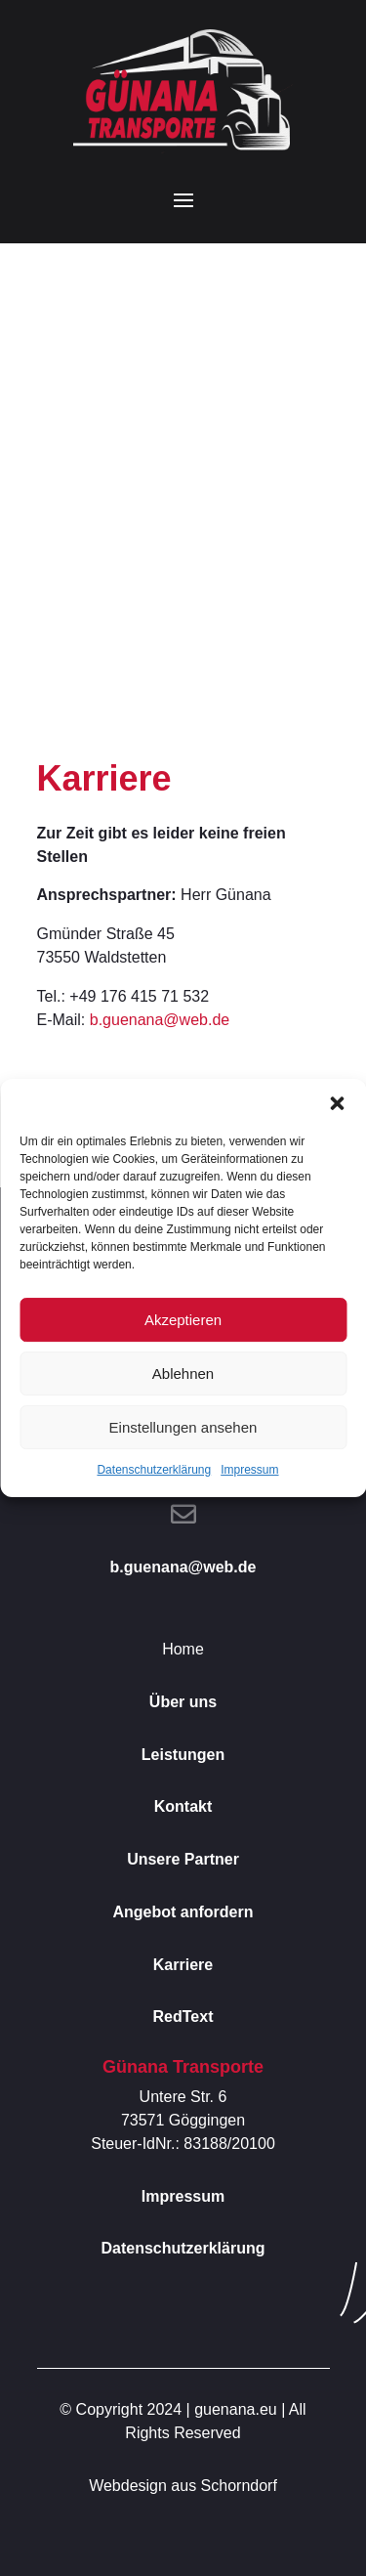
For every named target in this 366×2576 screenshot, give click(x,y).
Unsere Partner (183, 1859)
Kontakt (183, 1806)
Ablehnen (183, 1373)
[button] (336, 1103)
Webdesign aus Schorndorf (183, 2485)
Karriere (183, 1964)
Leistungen (183, 1754)
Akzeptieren (183, 1319)
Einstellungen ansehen (183, 1427)
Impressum (249, 1470)
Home (183, 1649)
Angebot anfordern (183, 1912)
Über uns (183, 1702)
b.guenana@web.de (159, 1019)
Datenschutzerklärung (154, 1470)
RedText (183, 2016)
